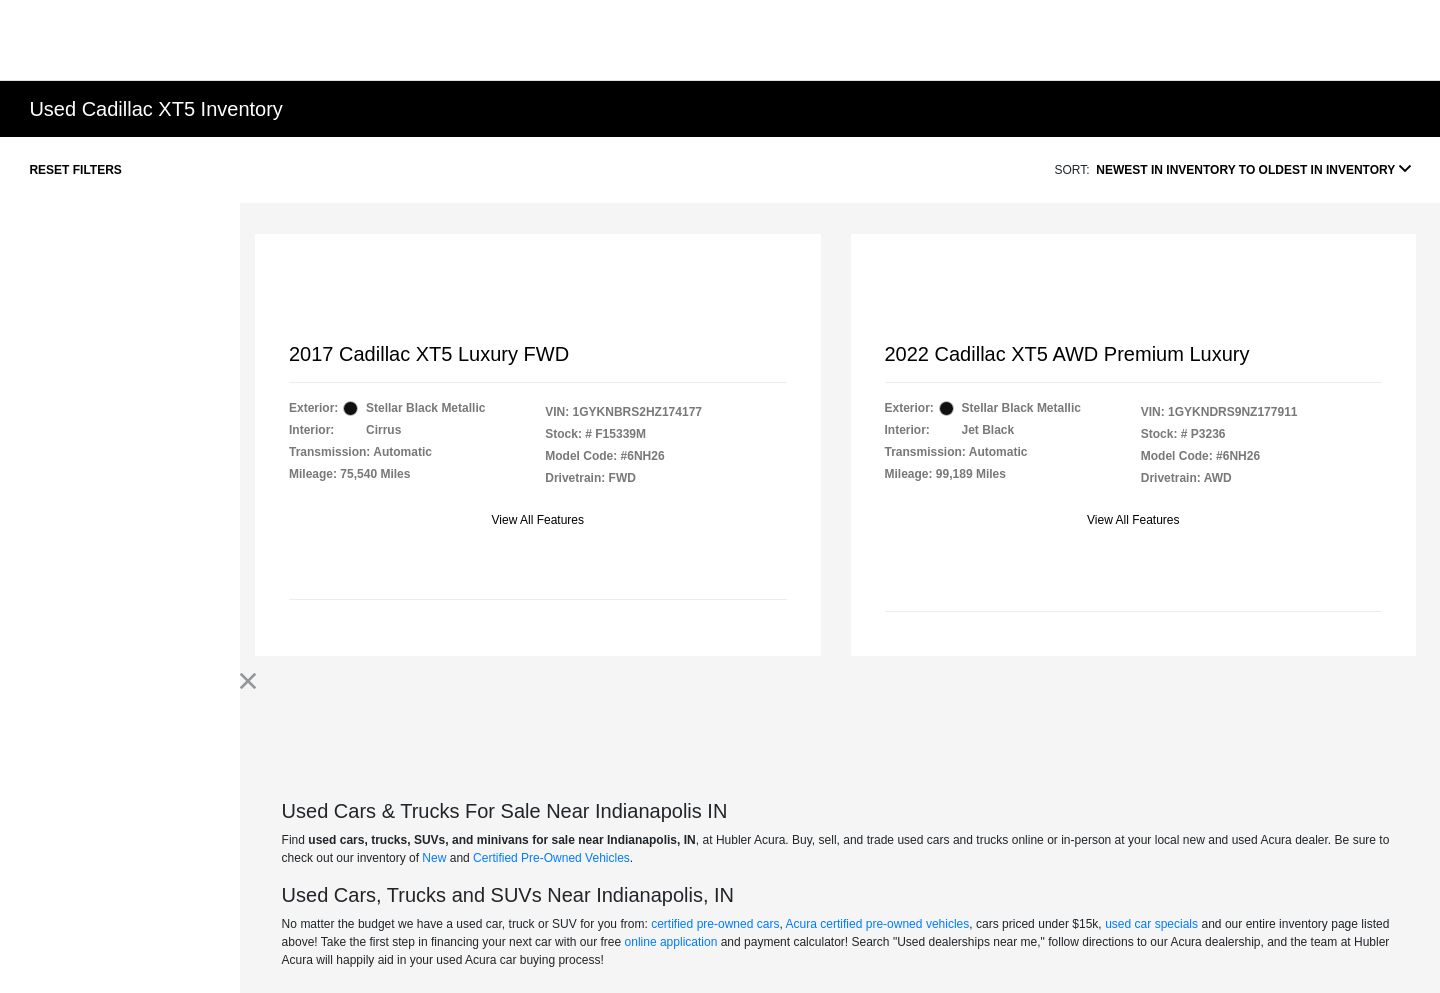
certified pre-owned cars (715, 924)
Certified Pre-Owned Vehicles (551, 858)
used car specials (1151, 924)
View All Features (538, 520)
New (434, 858)
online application (671, 942)
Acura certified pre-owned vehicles (878, 924)
